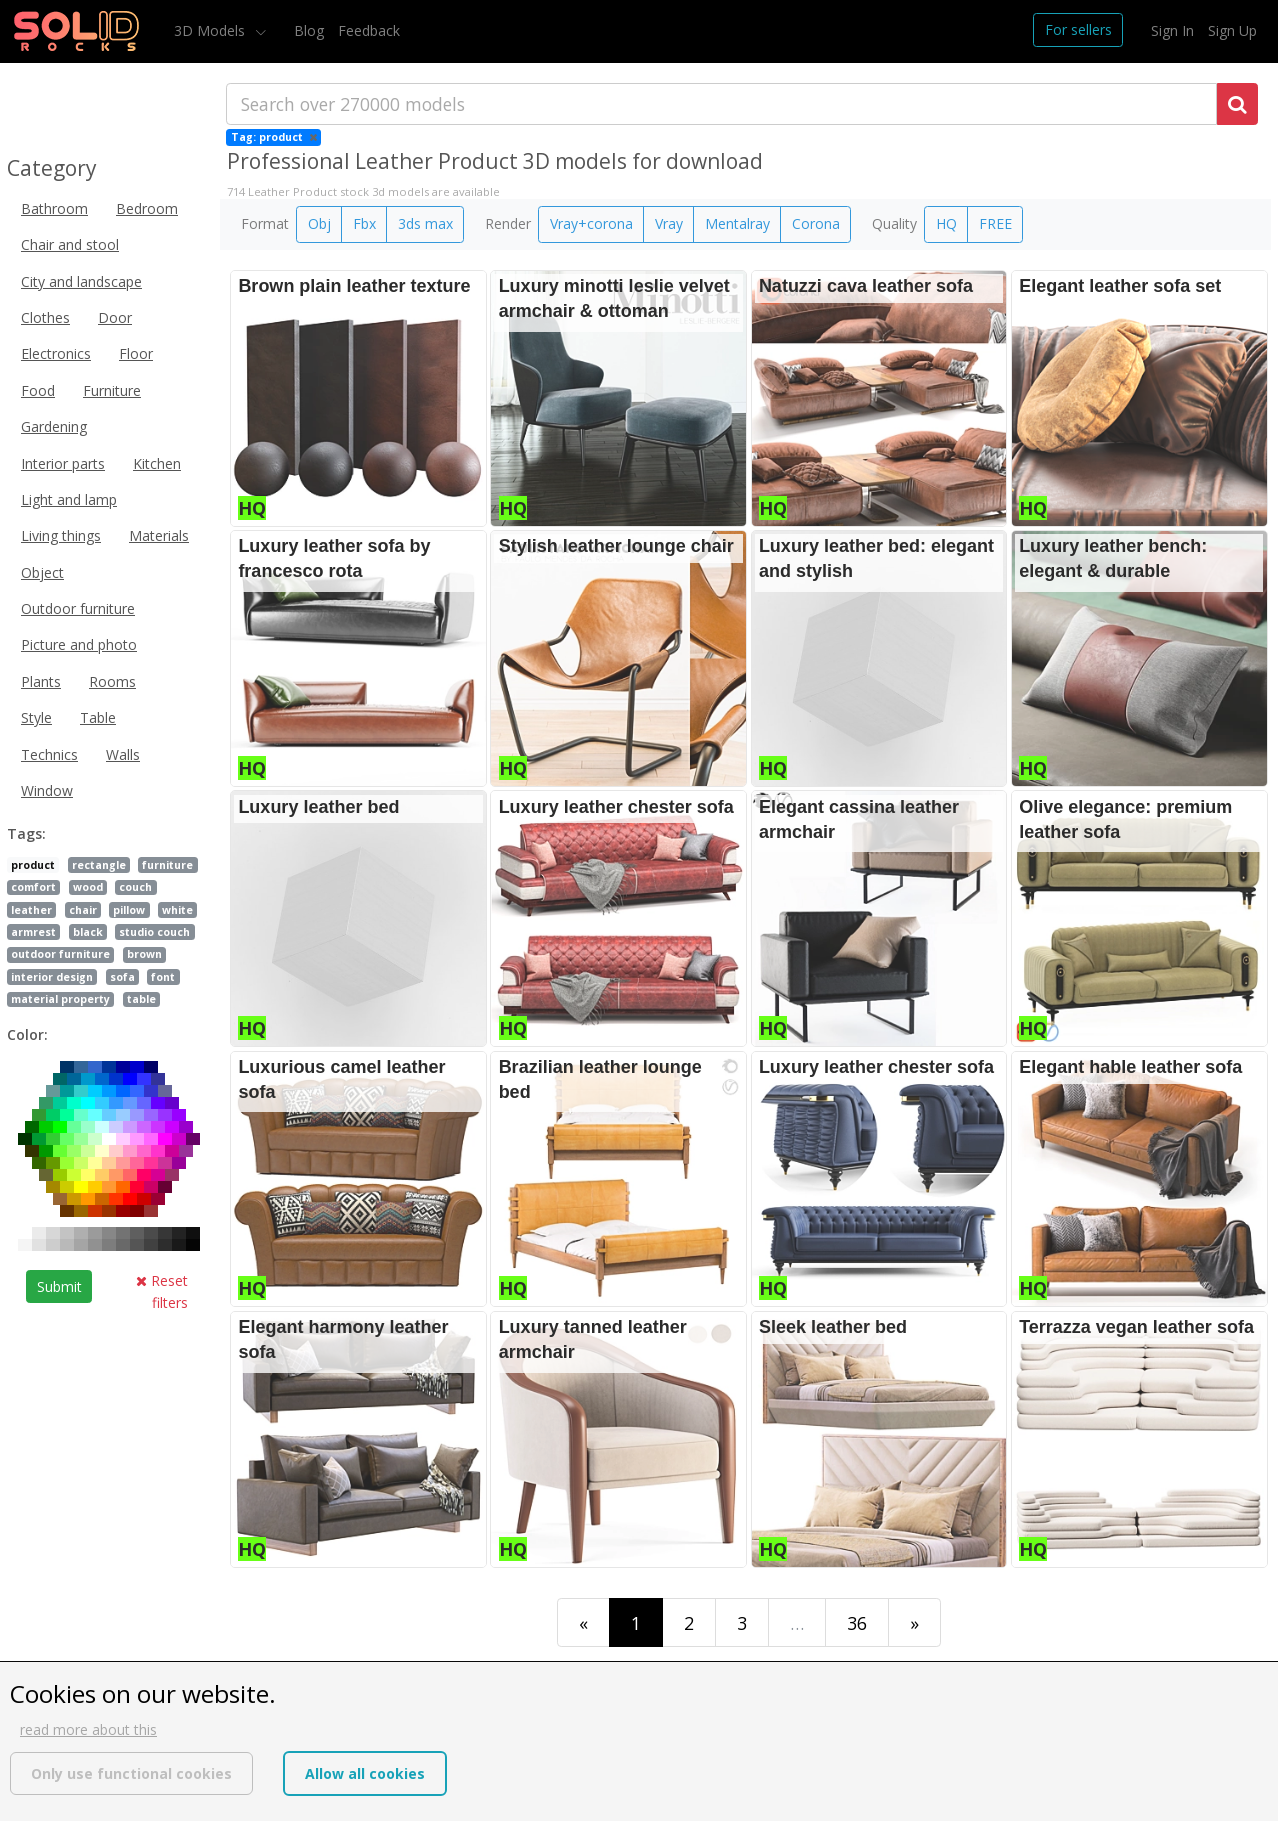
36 (857, 1623)
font (163, 977)
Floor (136, 353)
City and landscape (81, 281)
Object (42, 572)
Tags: (26, 833)
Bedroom (147, 208)
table (141, 999)
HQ (946, 223)
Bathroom (54, 208)
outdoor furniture (60, 954)
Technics (49, 754)
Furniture (112, 390)
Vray (669, 223)
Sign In (1172, 30)
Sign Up (1232, 30)
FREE (995, 223)
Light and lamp (69, 499)
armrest (33, 932)
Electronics (56, 353)
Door (115, 317)
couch (135, 887)
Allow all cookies (365, 1773)
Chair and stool (70, 244)
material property (60, 999)
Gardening (54, 426)
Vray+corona (591, 223)
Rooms (112, 681)
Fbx (364, 223)
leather (31, 910)
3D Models (211, 30)
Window (47, 790)
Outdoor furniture (78, 608)
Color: (27, 1034)
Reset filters (162, 1291)
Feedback (369, 30)
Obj (319, 223)
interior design (52, 977)
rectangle (99, 865)
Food (38, 390)
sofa (122, 977)
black (88, 932)
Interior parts (63, 463)
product (33, 865)
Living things (61, 535)
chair (83, 910)
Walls (123, 754)
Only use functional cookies (131, 1773)
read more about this (88, 1729)
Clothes (45, 317)
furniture (167, 865)
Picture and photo (79, 644)
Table (98, 717)
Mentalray (737, 223)
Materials (159, 535)
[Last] (914, 1622)
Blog (309, 30)
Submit (59, 1286)
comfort (33, 887)
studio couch (154, 932)
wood (88, 887)
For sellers (1078, 29)
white (177, 910)
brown (144, 954)
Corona (816, 223)
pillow (129, 910)
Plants (41, 681)
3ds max (425, 223)
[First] (583, 1622)
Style (36, 717)
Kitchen (157, 463)
